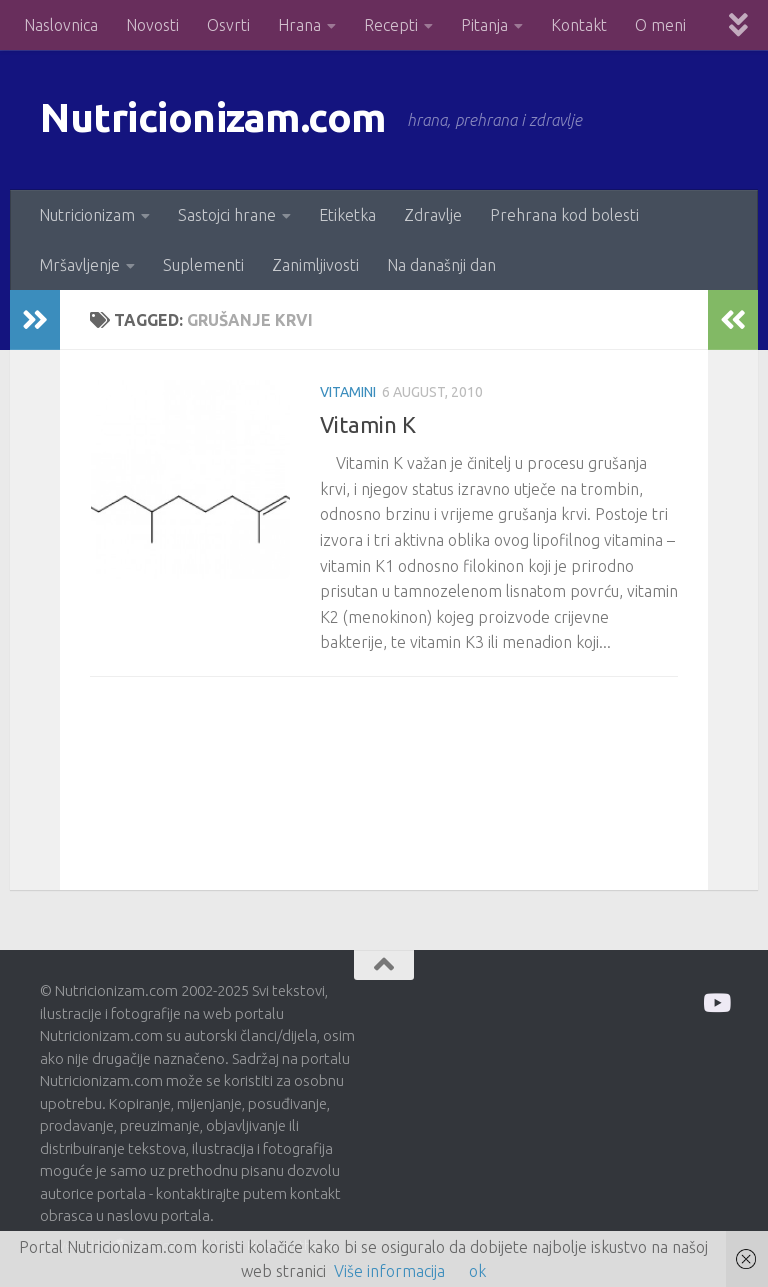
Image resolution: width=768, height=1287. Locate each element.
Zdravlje (433, 215)
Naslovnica (61, 25)
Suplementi (203, 265)
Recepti (391, 25)
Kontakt (579, 25)
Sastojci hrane (227, 215)
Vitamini (348, 392)
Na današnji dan (441, 265)
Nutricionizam (87, 215)
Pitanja (484, 25)
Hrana (299, 25)
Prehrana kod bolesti (564, 215)
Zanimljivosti (315, 265)
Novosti (152, 25)
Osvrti (228, 25)
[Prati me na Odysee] (715, 1002)
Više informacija (389, 1271)
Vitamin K (368, 424)
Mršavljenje (79, 265)
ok (477, 1271)
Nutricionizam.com (219, 119)
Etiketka (347, 215)
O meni (660, 25)
